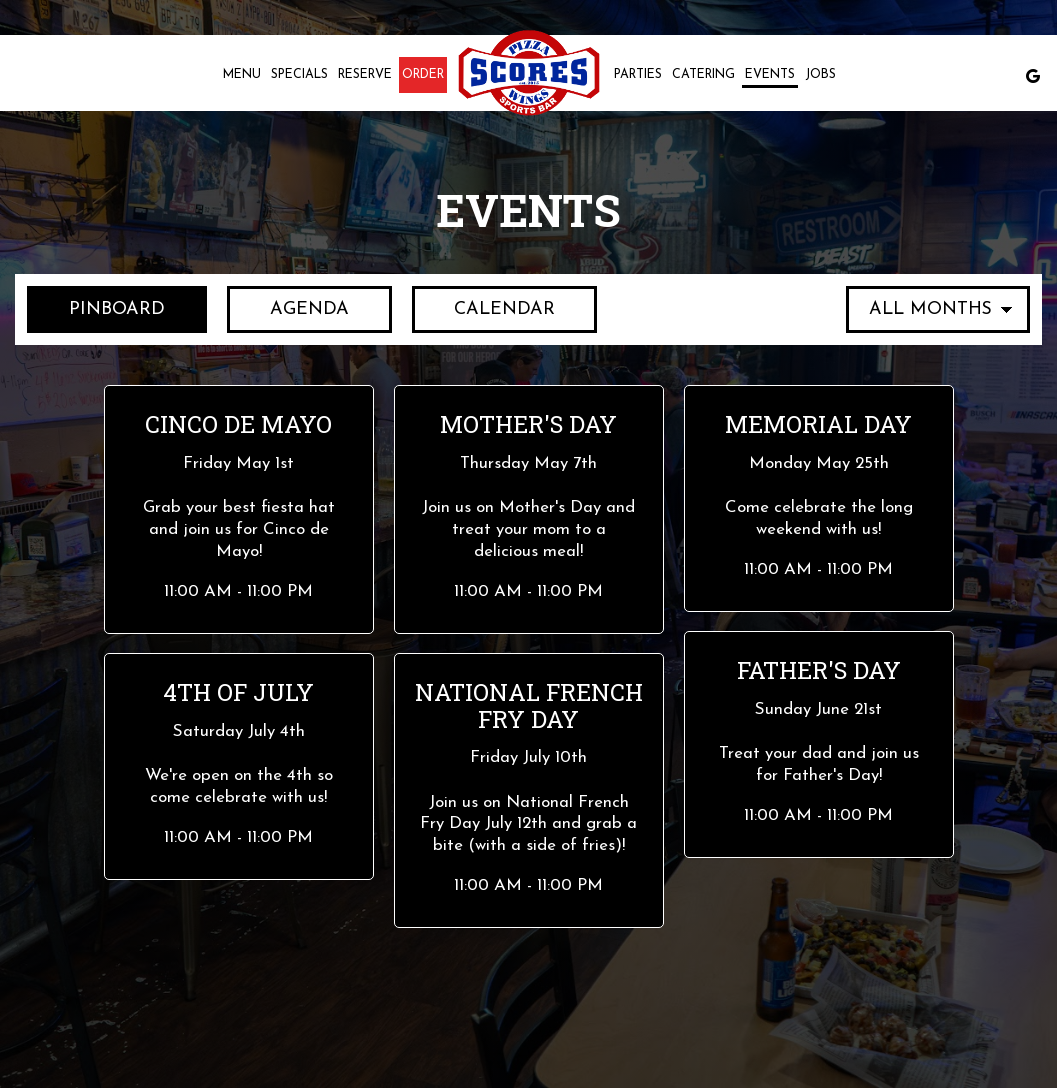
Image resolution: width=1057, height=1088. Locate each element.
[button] (239, 509)
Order (423, 75)
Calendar (486, 308)
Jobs (820, 75)
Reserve (365, 75)
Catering (703, 75)
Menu (242, 75)
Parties (638, 75)
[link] (529, 72)
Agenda (290, 308)
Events (770, 75)
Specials (299, 75)
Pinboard (96, 308)
